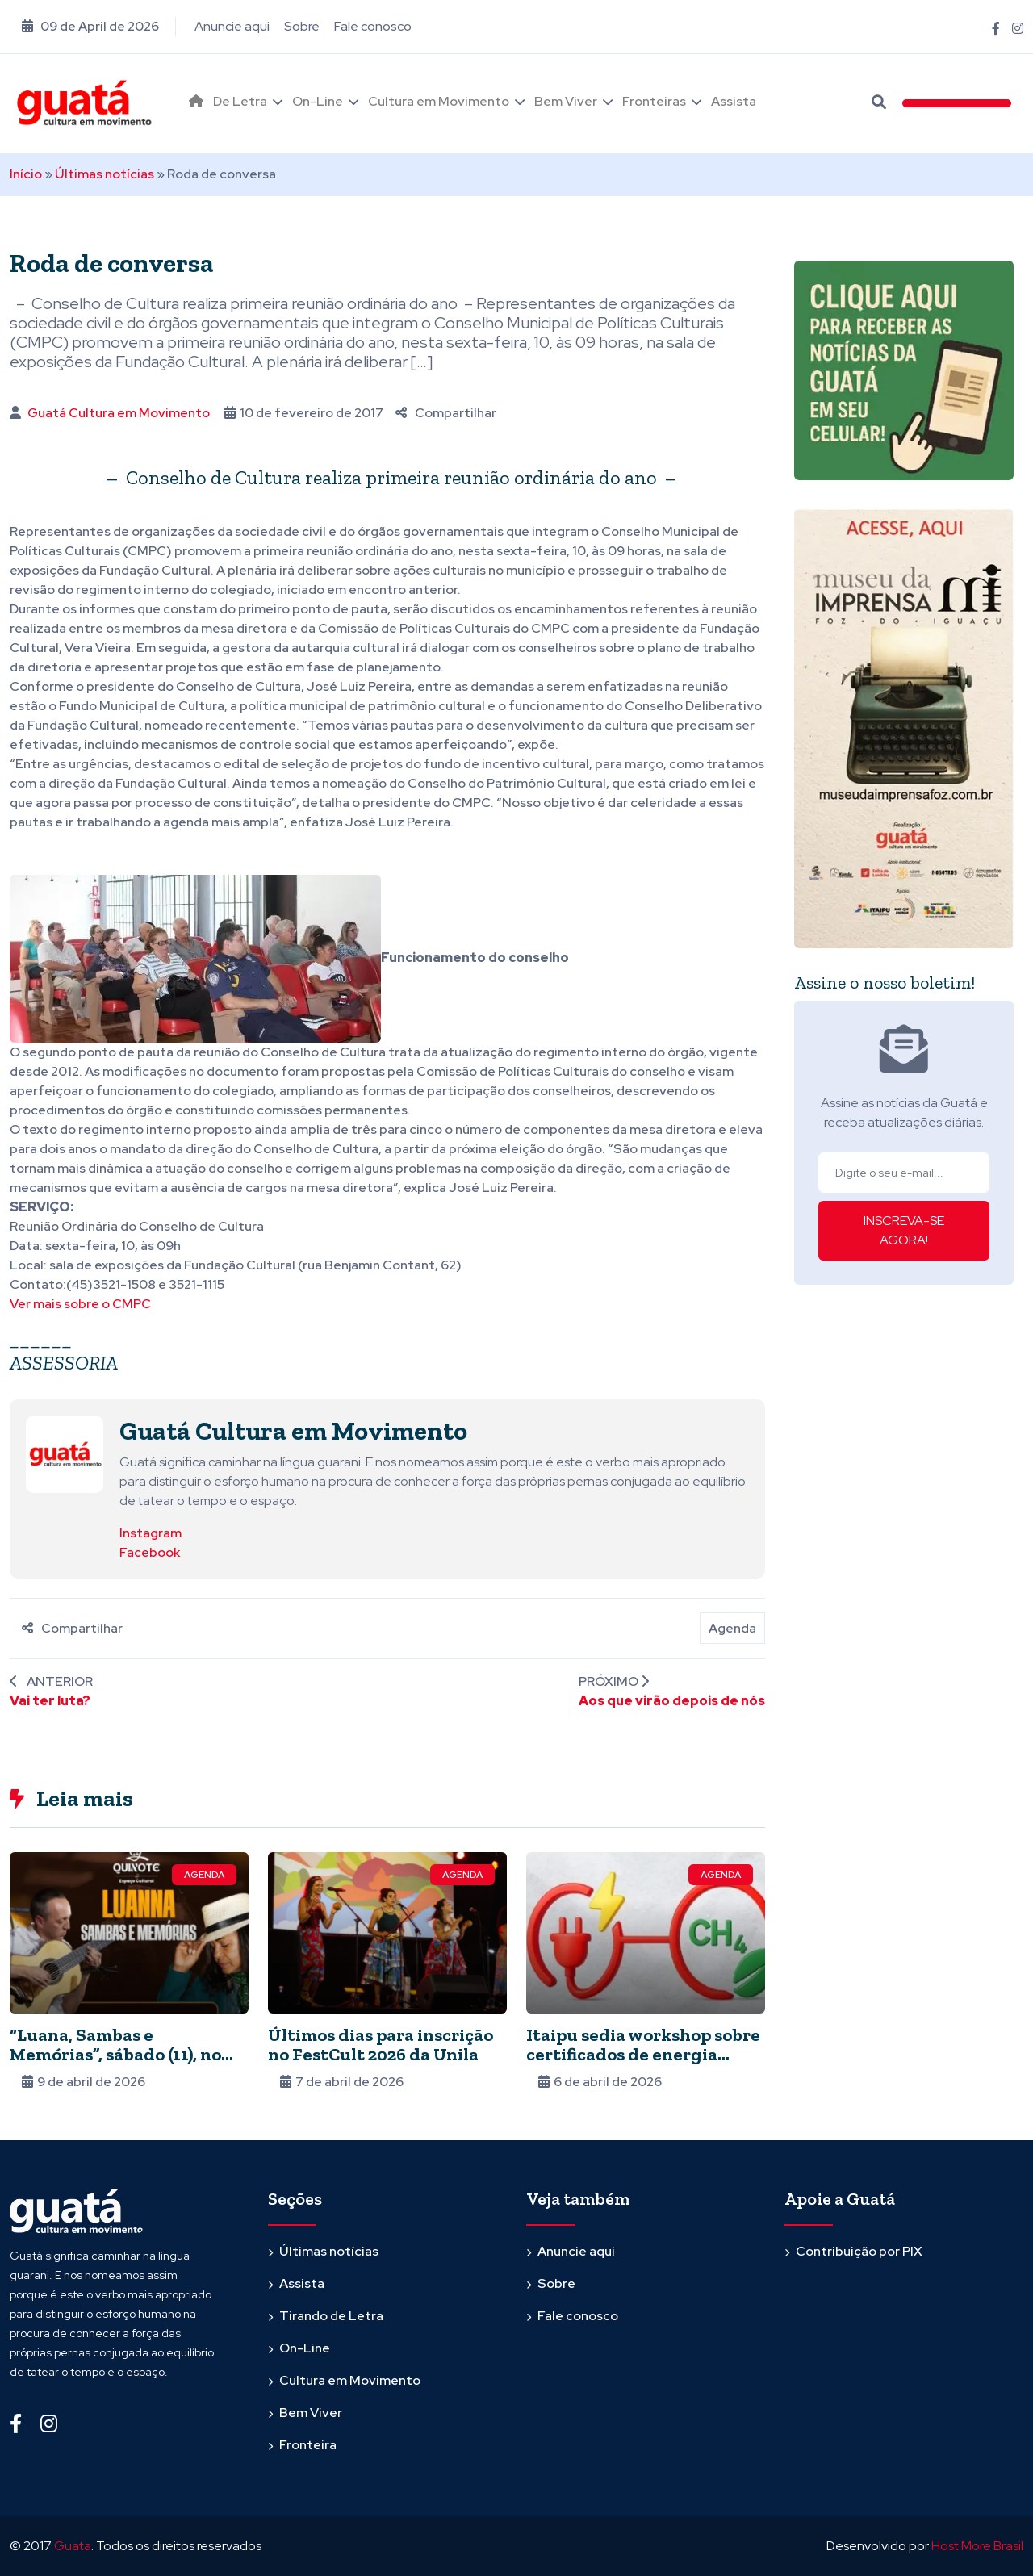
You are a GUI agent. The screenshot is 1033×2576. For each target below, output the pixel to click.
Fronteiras (654, 101)
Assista (733, 101)
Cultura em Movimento (438, 101)
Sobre (302, 26)
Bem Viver (565, 101)
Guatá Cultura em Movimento (118, 412)
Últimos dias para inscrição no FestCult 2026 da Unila (380, 2044)
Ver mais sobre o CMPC (80, 1303)
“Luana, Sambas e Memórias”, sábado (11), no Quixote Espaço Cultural (115, 2054)
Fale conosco (373, 26)
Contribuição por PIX (859, 2251)
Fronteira (308, 2444)
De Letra (240, 101)
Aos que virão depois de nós (672, 1700)
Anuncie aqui (232, 26)
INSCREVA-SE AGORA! (904, 1230)
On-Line (317, 101)
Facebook (149, 1552)
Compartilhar (445, 412)
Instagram (150, 1532)
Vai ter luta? (50, 1700)
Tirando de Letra (331, 2315)
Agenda (732, 1628)
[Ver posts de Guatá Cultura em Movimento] (64, 1453)
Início (26, 173)
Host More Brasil (977, 2545)
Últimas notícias (104, 173)
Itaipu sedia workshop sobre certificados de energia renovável (643, 2054)
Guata (72, 2545)
